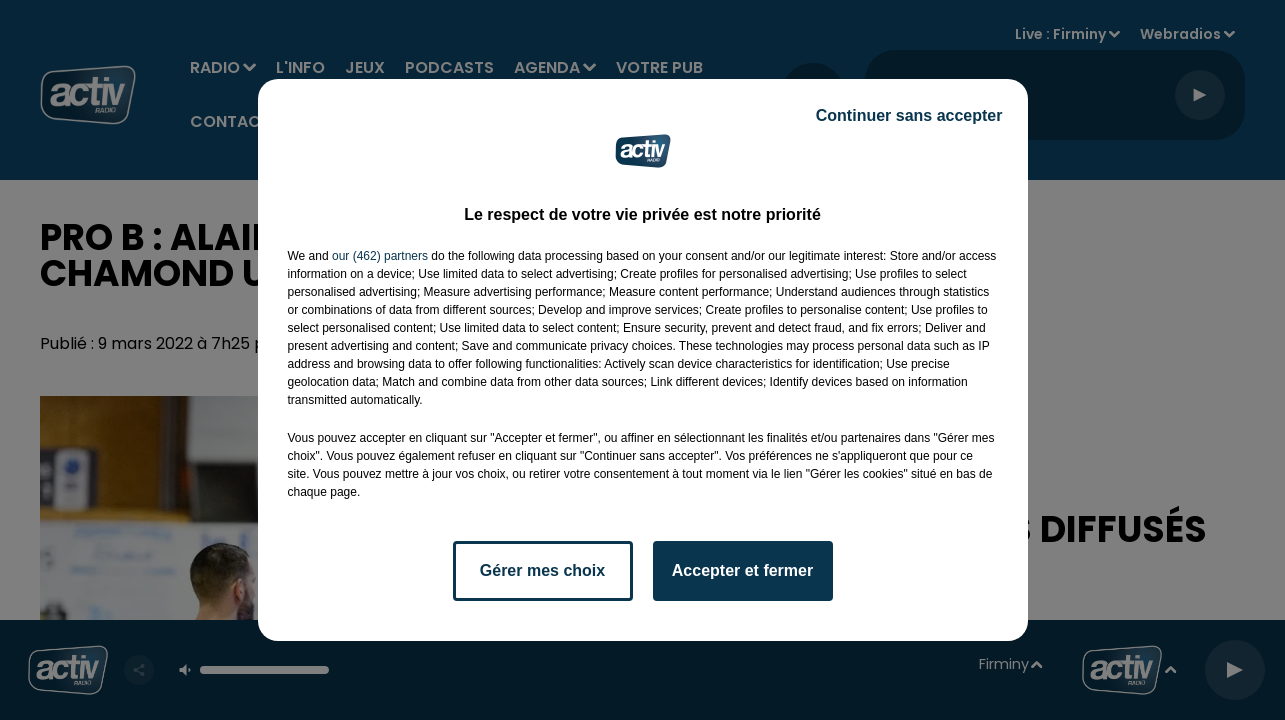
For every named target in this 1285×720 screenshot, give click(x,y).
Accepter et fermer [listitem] (742, 570)
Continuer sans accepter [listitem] (909, 115)
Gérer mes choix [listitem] (542, 570)
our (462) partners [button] (380, 256)
